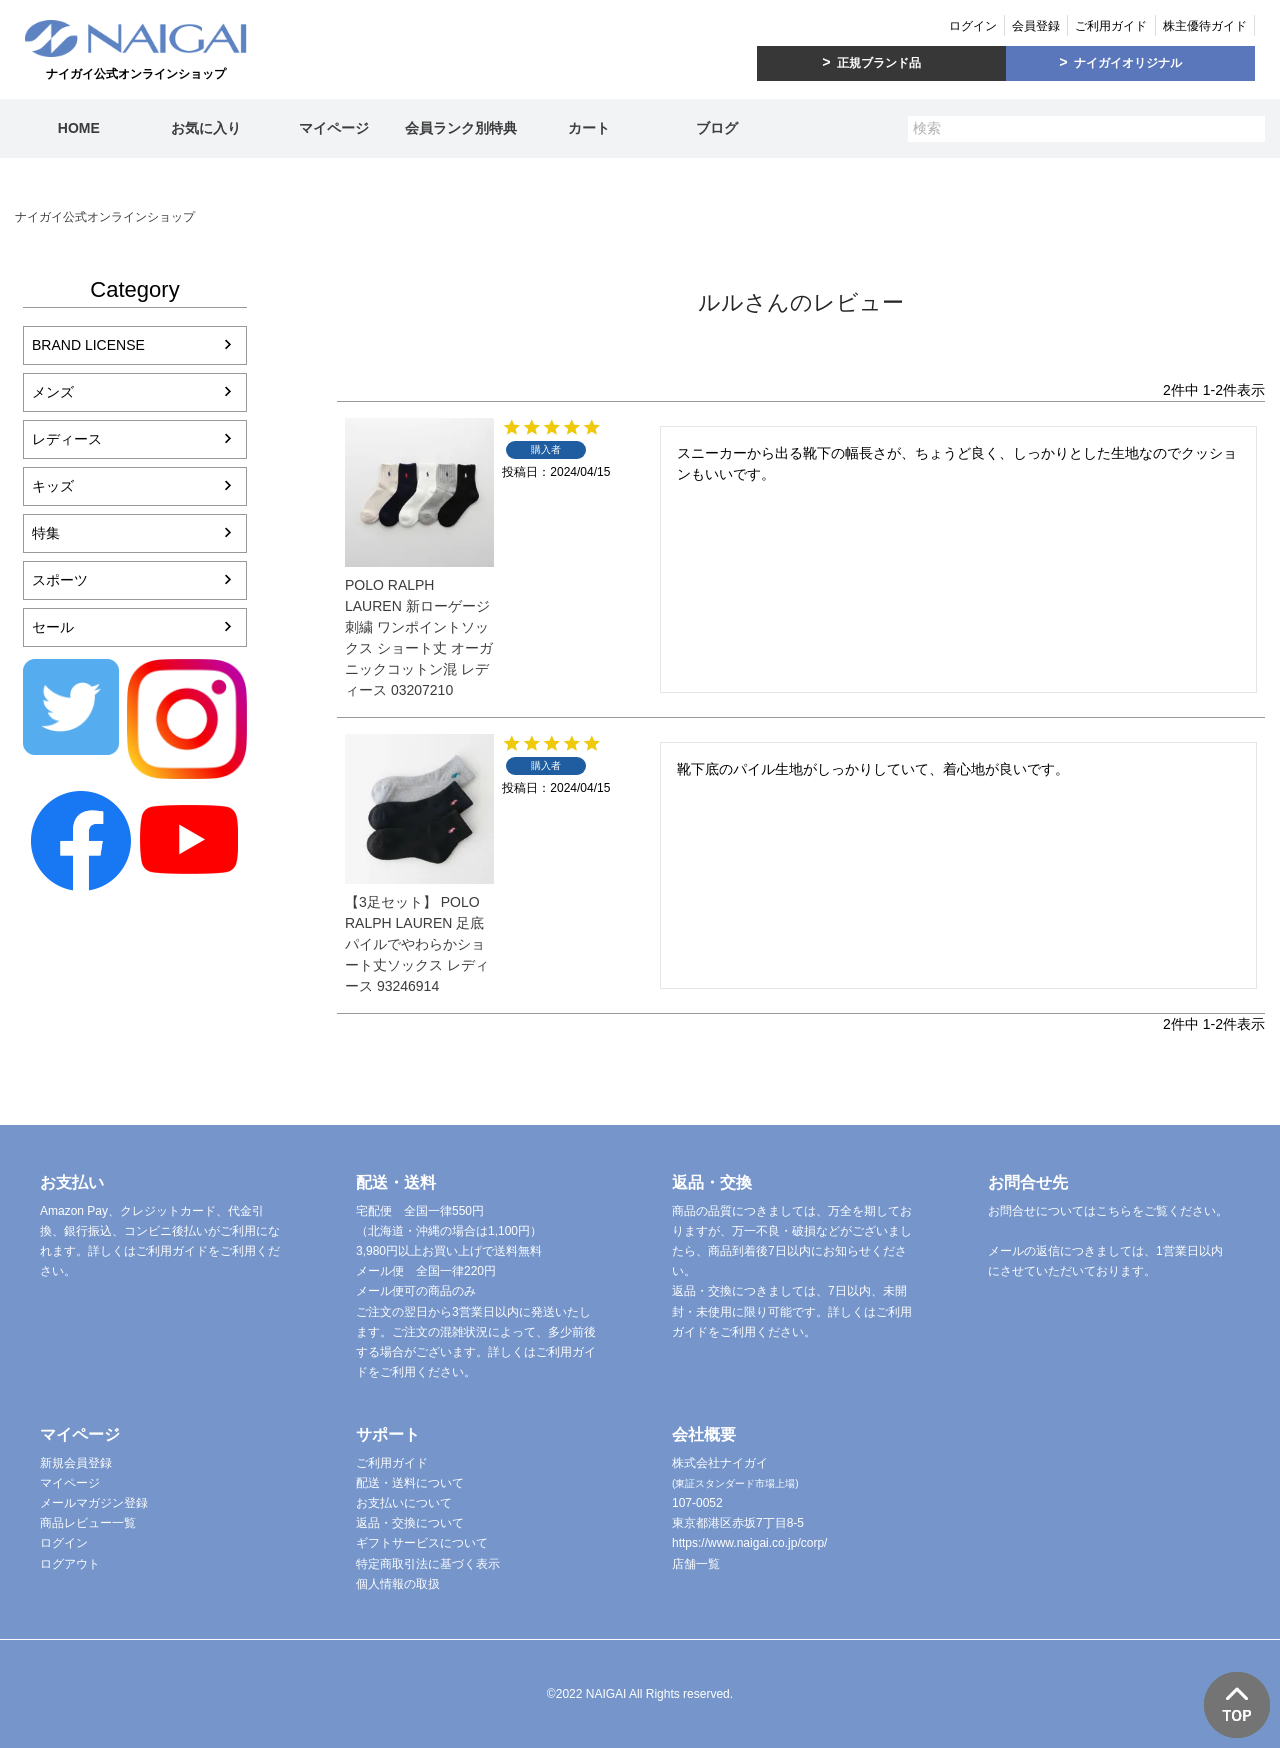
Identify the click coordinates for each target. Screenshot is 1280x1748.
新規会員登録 (76, 1463)
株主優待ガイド (1205, 26)
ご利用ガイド (1111, 26)
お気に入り (206, 128)
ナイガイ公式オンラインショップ (105, 217)
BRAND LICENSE (88, 345)
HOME (79, 128)
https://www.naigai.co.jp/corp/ (749, 1543)
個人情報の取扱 (398, 1584)
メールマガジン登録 (94, 1503)
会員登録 (1036, 26)
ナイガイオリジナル (1128, 63)
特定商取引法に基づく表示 (428, 1564)
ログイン (973, 26)
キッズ (53, 486)
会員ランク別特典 (461, 128)
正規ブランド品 (879, 63)
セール (53, 627)
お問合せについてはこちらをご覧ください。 (1108, 1211)
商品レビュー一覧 (88, 1523)
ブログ (717, 128)
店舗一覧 (696, 1564)
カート (589, 128)
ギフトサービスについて (422, 1543)
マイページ (334, 128)
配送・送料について (410, 1483)
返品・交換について (410, 1523)
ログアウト (70, 1564)
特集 (46, 533)
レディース (67, 439)
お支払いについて (404, 1503)
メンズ (53, 392)
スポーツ (60, 580)
